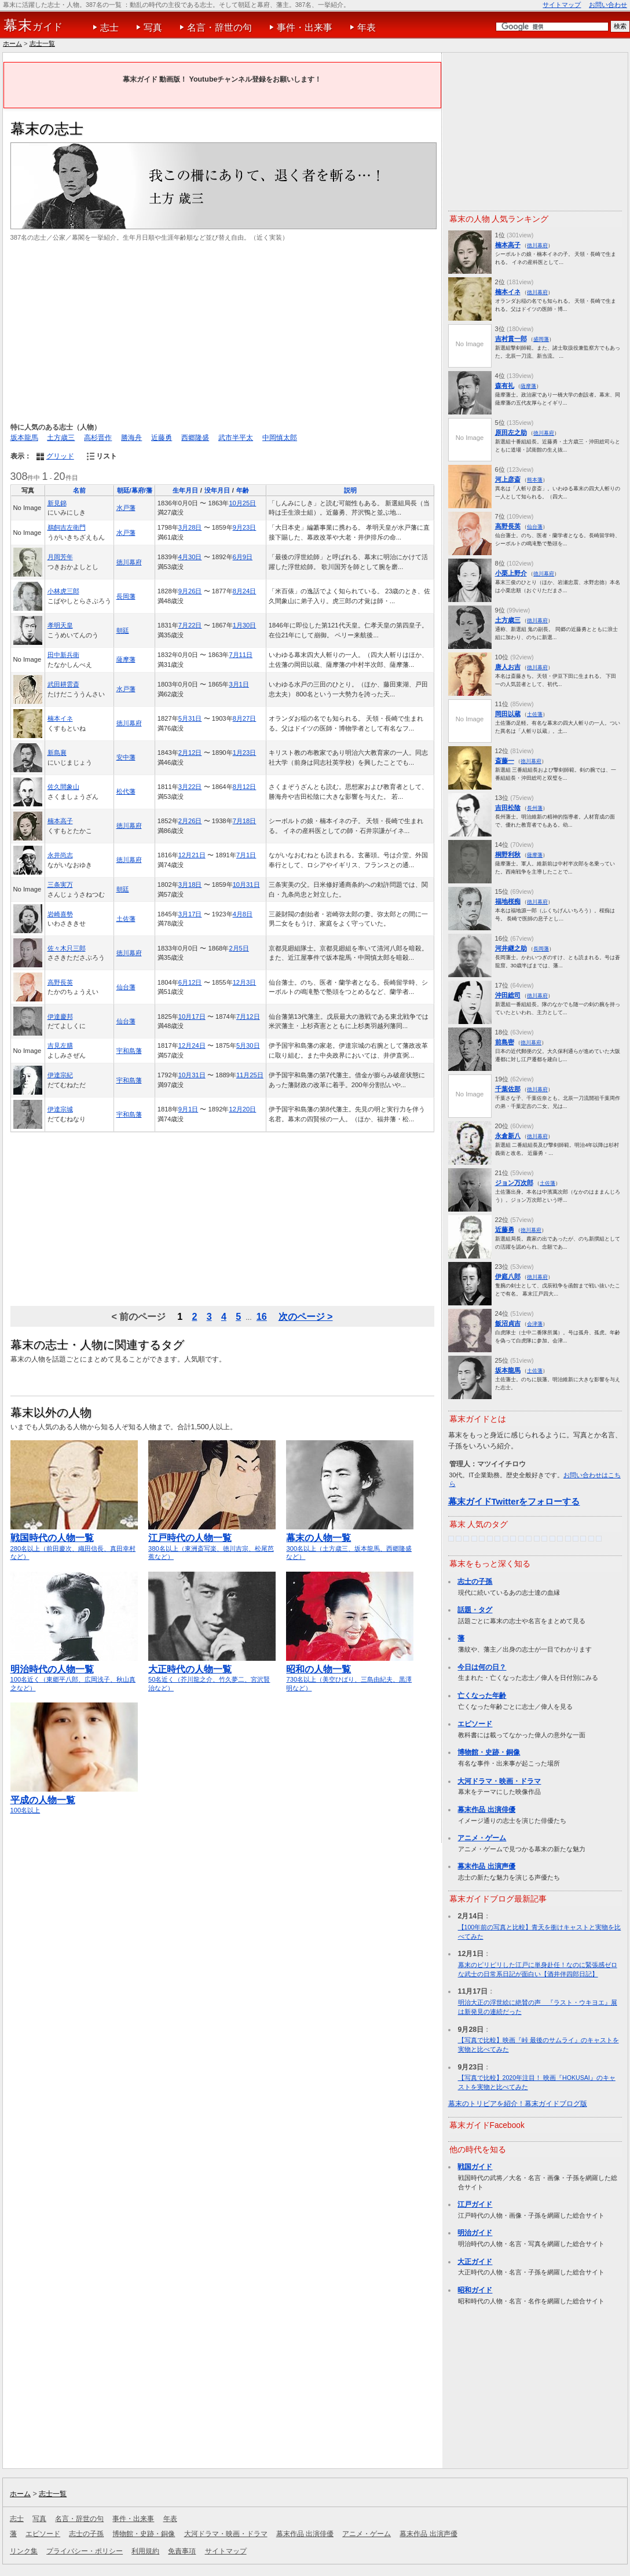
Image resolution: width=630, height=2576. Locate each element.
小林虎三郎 (63, 591)
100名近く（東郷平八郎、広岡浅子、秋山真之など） (74, 1673)
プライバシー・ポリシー (84, 2551)
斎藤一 (504, 760)
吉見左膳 (60, 1045)
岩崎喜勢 (60, 914)
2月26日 (190, 820)
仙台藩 (125, 987)
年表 (366, 27)
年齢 (242, 490)
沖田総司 (508, 995)
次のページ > (306, 1316)
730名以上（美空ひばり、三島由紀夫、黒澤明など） (349, 1673)
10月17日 (192, 1016)
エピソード (474, 1724)
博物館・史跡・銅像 (488, 1752)
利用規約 (145, 2551)
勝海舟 (131, 438)
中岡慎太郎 (279, 438)
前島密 (504, 1042)
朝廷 (122, 630)
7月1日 (246, 855)
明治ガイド (474, 2233)
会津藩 (535, 1323)
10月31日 (246, 884)
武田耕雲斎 (63, 684)
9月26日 (190, 591)
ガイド (33, 25)
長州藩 (535, 808)
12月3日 (245, 982)
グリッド (60, 456)
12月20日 (242, 1109)
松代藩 (125, 791)
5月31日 (190, 718)
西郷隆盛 (195, 438)
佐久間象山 (63, 786)
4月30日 (190, 556)
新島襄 (57, 752)
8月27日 (245, 718)
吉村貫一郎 (511, 338)
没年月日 (217, 490)
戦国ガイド (474, 2167)
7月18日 (245, 820)
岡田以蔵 (508, 713)
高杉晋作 (98, 438)
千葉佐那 (508, 1088)
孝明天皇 (60, 625)
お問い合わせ (608, 4)
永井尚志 (60, 855)
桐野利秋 (508, 854)
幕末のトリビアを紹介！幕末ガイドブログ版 (517, 2104)
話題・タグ (474, 1610)
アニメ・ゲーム (481, 1838)
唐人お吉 (508, 666)
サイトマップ (562, 4)
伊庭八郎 (508, 1276)
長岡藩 (125, 596)
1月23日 (245, 752)
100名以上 (74, 1800)
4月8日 (242, 914)
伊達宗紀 (60, 1075)
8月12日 (245, 786)
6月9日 (242, 556)
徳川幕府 (129, 562)
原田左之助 (511, 432)
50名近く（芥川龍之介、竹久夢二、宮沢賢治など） (212, 1673)
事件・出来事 (304, 27)
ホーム (12, 43)
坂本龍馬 (24, 438)
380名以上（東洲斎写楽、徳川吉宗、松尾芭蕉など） (212, 1542)
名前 (79, 490)
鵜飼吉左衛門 (66, 527)
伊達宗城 (60, 1109)
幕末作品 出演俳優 (486, 1810)
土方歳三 (61, 438)
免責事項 (182, 2551)
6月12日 (190, 982)
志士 (109, 27)
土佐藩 (125, 918)
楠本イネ (60, 718)
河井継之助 (511, 948)
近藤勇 (161, 438)
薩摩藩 (125, 659)
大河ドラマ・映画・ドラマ (499, 1781)
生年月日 (185, 490)
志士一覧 (42, 43)
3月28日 (190, 527)
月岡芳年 (60, 556)
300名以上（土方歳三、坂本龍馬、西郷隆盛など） (349, 1542)
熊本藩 (535, 479)
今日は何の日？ (481, 1667)
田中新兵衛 (63, 654)
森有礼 (504, 385)
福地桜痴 (508, 901)
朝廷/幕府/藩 (134, 490)
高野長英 (60, 982)
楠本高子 (60, 820)
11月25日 (249, 1075)
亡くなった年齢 (481, 1695)
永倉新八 (508, 1135)
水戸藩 (125, 507)
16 (262, 1316)
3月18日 (190, 884)
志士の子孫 (474, 1581)
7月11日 (240, 654)
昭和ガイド (474, 2290)
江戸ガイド (474, 2204)
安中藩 (125, 757)
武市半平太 (235, 438)
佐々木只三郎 (66, 948)
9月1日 (188, 1109)
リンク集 (24, 2551)
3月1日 (238, 684)
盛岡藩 (541, 339)
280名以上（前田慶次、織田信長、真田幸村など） (74, 1542)
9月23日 (245, 527)
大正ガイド (474, 2262)
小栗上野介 (511, 573)
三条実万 (60, 884)
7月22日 (190, 625)
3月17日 (190, 914)
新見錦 (57, 503)
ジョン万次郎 (514, 1182)
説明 (350, 490)
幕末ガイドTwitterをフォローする (514, 1501)
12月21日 (192, 855)
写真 (153, 27)
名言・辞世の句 (219, 27)
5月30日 (248, 1045)
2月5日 (238, 948)
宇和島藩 (129, 1050)
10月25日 (242, 503)
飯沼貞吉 (508, 1323)
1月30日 (245, 625)
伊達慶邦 (60, 1016)
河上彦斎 (508, 479)
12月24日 (192, 1045)
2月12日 (190, 752)
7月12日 (248, 1016)
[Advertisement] (222, 332)
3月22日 (190, 786)
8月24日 (245, 591)
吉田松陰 (508, 807)
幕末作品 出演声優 (486, 1866)
